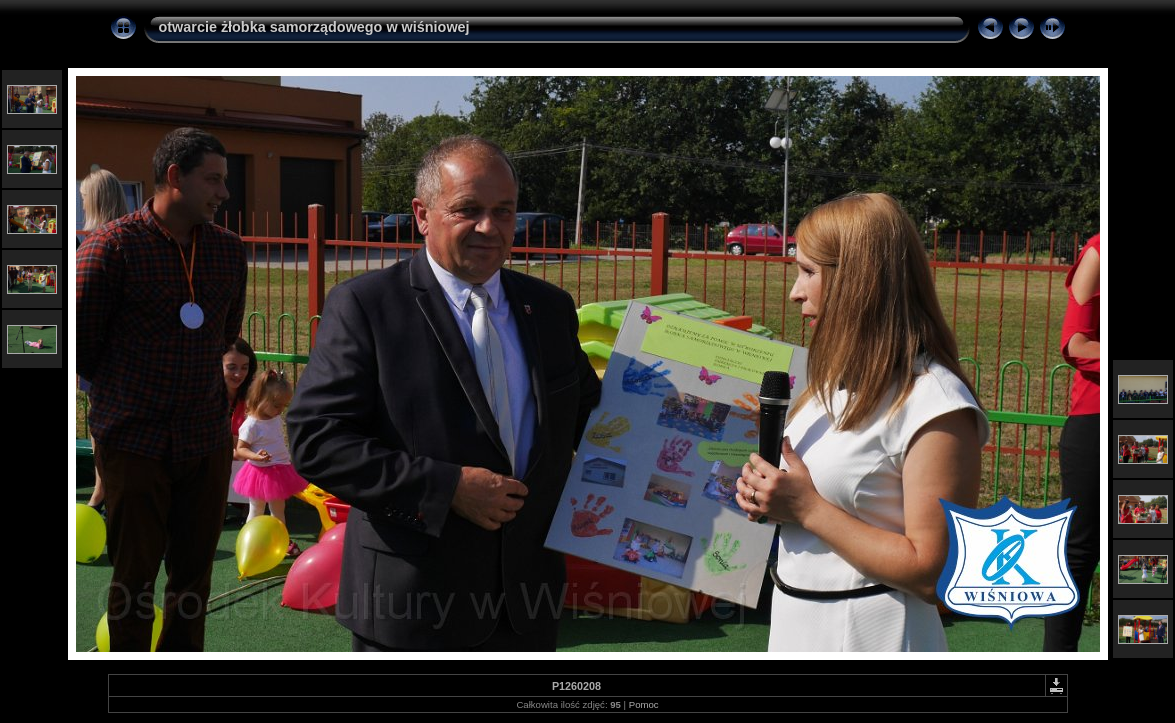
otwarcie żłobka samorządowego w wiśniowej (314, 27)
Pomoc (644, 704)
